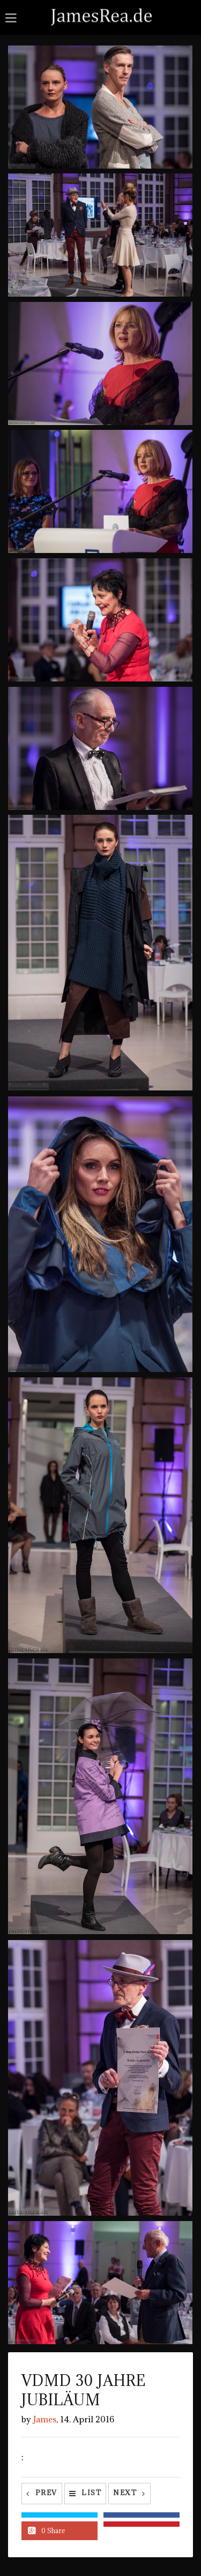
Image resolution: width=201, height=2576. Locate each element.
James (44, 2419)
